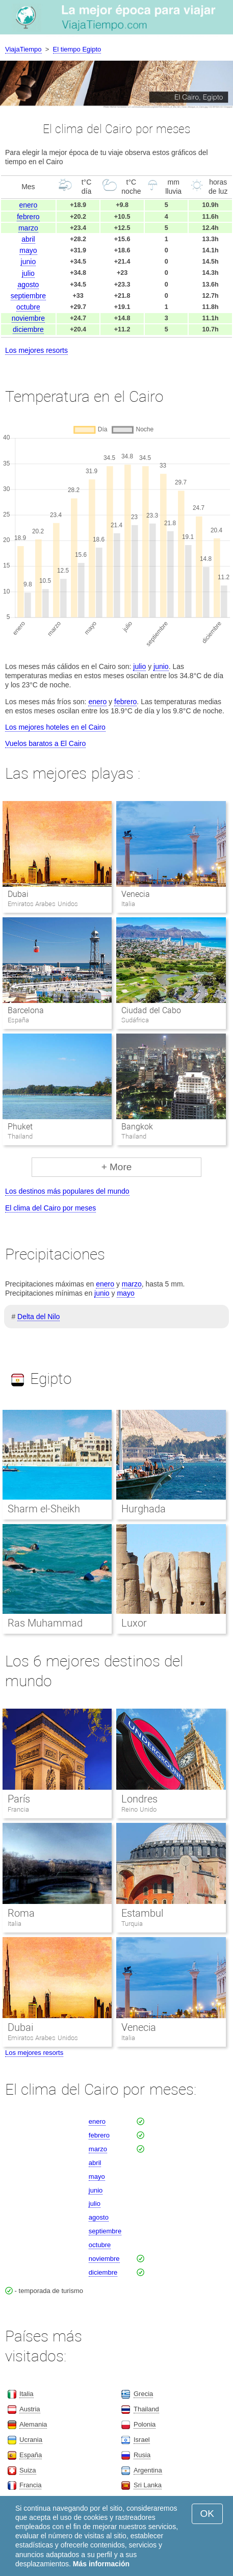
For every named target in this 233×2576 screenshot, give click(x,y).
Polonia (145, 2424)
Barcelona (26, 1010)
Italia (14, 1923)
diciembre (28, 329)
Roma (21, 1913)
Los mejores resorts (36, 350)
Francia (18, 1809)
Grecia (143, 2394)
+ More (116, 1167)
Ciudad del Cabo (151, 1010)
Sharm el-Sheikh (44, 1509)
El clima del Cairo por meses (50, 1208)
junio (28, 261)
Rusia (142, 2455)
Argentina (148, 2470)
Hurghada (143, 1509)
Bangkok (137, 1126)
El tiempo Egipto (77, 49)
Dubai (18, 894)
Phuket (20, 1126)
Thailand (146, 2409)
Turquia (132, 1923)
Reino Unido (139, 1809)
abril (28, 239)
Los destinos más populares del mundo (67, 1191)
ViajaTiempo (23, 49)
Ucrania (30, 2439)
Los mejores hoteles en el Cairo (55, 727)
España (30, 2455)
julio (28, 273)
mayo (28, 250)
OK (207, 2513)
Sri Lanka (148, 2485)
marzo (28, 228)
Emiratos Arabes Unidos (43, 2038)
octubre (28, 307)
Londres (139, 1799)
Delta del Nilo (38, 1316)
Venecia (135, 894)
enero (28, 205)
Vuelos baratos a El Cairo (45, 743)
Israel (142, 2439)
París (19, 1799)
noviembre (28, 318)
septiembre (28, 296)
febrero (28, 217)
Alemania (33, 2424)
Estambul (142, 1913)
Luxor (134, 1623)
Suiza (27, 2470)
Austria (29, 2409)
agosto (28, 284)
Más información (101, 2564)
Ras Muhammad (45, 1623)
